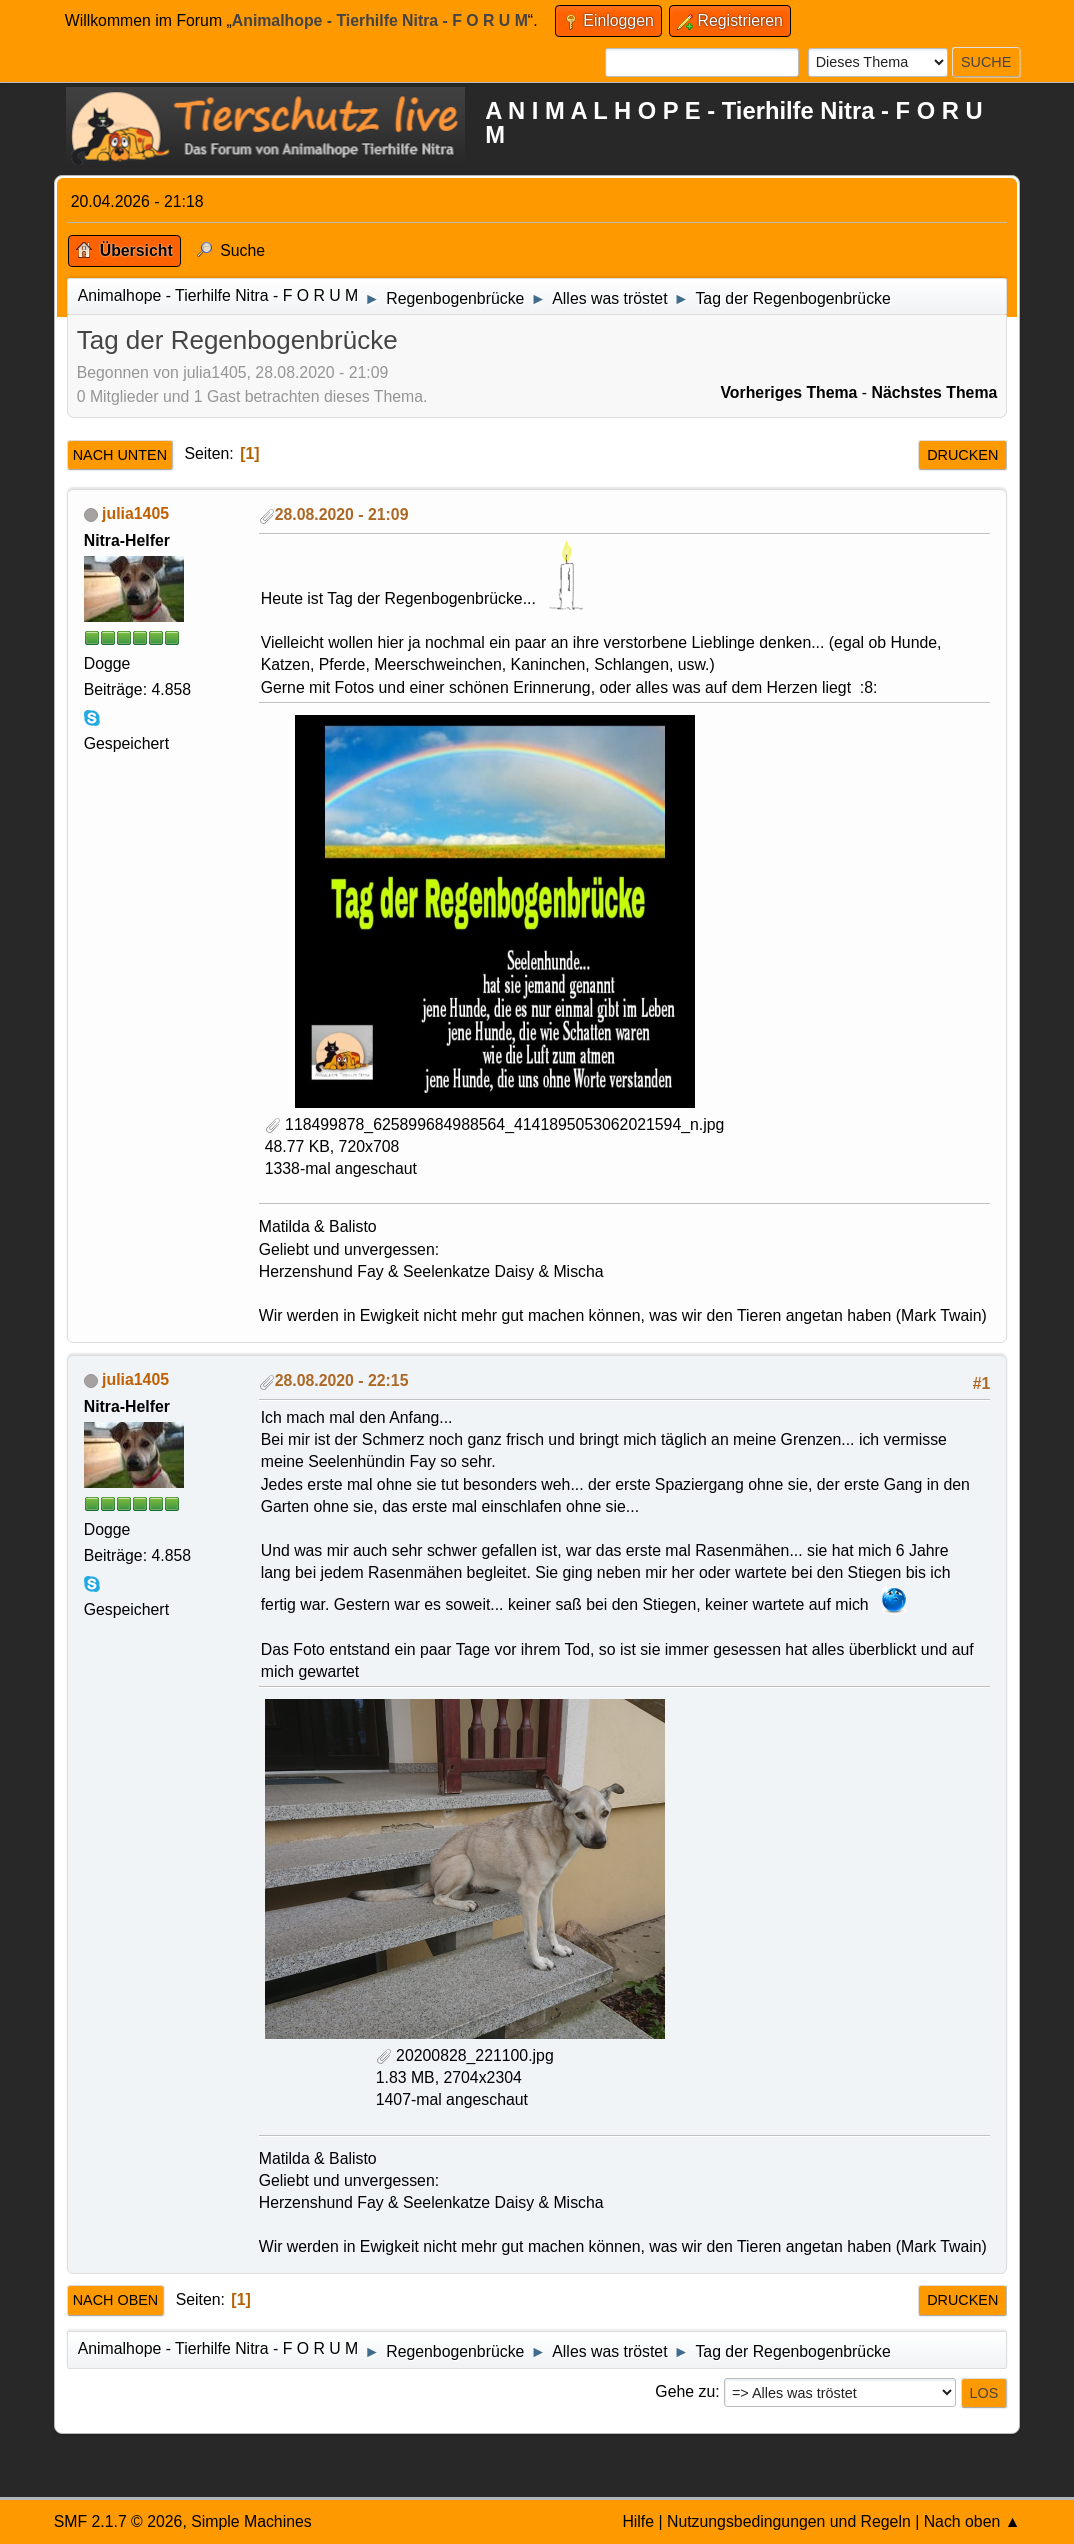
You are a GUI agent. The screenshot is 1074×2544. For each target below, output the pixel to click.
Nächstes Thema (934, 392)
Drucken (962, 455)
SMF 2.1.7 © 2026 (118, 2521)
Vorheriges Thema (788, 392)
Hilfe (638, 2521)
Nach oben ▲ (972, 2521)
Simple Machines (251, 2521)
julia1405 (135, 513)
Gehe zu (685, 2391)
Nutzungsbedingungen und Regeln (789, 2521)
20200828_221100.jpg (465, 2055)
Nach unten (120, 455)
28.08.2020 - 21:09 (342, 514)
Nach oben (116, 2300)
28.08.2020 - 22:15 (342, 1380)
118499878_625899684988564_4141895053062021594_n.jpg (495, 1124)
